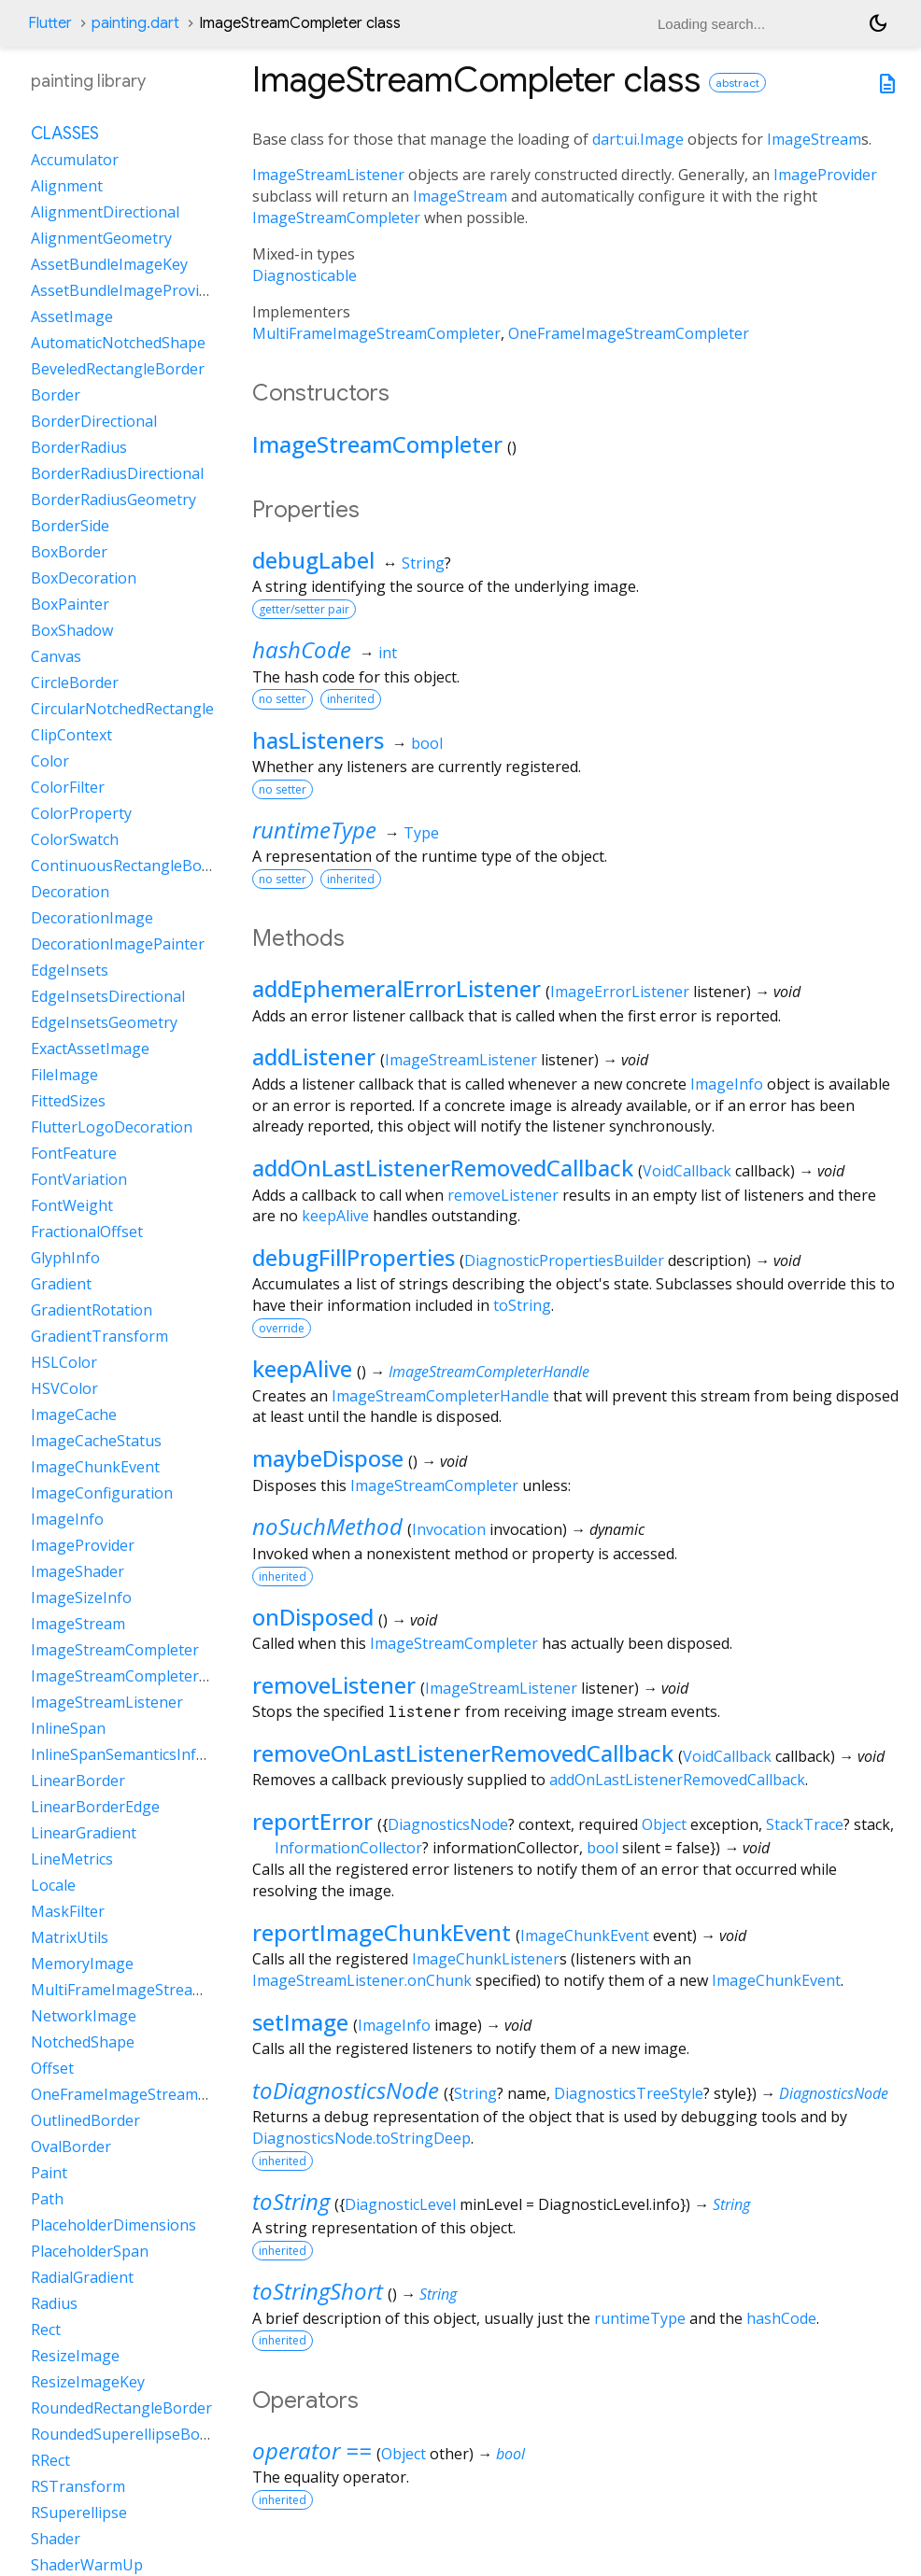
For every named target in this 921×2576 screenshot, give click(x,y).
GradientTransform (99, 1336)
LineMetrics (72, 1859)
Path (47, 2199)
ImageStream (814, 139)
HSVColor (64, 1388)
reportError (312, 1821)
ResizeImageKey (88, 2382)
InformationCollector (348, 1847)
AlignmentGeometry (101, 238)
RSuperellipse (79, 2512)
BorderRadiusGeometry (113, 499)
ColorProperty (81, 813)
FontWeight (72, 1205)
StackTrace (804, 1824)
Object (664, 1824)
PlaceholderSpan (90, 2251)
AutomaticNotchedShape (118, 342)
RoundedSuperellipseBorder (130, 2434)
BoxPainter (70, 604)
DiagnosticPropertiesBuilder (564, 1260)
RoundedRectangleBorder (121, 2408)
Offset (52, 2068)
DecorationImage (92, 918)
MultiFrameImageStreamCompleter (376, 333)
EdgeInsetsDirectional (108, 996)
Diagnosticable (304, 275)
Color (50, 761)
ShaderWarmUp (87, 2565)
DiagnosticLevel (400, 2204)
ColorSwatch (75, 839)
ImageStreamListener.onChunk (362, 1980)
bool (427, 743)
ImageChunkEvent (584, 1935)
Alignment (67, 186)
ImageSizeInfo (81, 1597)
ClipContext (71, 735)
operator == (312, 2450)
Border (55, 395)
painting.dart (135, 23)
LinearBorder (78, 1780)
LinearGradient (83, 1833)
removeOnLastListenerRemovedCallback (462, 1753)
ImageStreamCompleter (336, 217)
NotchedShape (83, 2042)
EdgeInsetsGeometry (104, 1022)
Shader (55, 2538)
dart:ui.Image (638, 139)
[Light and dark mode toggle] (878, 23)
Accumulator (75, 159)
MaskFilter (68, 1911)
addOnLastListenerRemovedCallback (442, 1167)
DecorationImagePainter (118, 944)
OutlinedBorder (85, 2120)
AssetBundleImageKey (109, 264)
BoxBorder (69, 552)
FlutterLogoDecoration (111, 1127)
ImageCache (74, 1414)
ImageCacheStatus (96, 1440)
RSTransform (78, 2486)
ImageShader (77, 1571)
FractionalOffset (87, 1231)
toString (522, 1305)
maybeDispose (328, 1458)
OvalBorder (71, 2146)
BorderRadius (79, 447)
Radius (54, 2303)
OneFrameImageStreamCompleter (628, 333)
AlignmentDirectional (105, 212)
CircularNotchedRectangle (122, 708)
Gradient (61, 1284)
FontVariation (79, 1179)
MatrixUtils (69, 1937)
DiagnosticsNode (448, 1824)
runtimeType (314, 829)
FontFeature (74, 1153)
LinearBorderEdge (95, 1806)
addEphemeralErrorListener (396, 988)
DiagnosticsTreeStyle (628, 2093)
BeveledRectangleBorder (118, 369)
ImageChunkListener (486, 1959)
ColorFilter (68, 787)
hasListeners (318, 740)
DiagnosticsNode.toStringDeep (361, 2138)
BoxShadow (72, 630)
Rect (46, 2329)
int (387, 652)
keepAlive (335, 1215)
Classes (65, 133)
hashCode (301, 649)
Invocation (449, 1529)
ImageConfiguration (102, 1493)
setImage (300, 2021)
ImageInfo (726, 1084)
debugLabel (313, 559)
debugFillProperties (353, 1257)
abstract (737, 83)
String (423, 563)
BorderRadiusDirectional (117, 473)
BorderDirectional (94, 421)
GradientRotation (91, 1310)
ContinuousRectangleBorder (131, 865)
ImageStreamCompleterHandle (489, 1371)
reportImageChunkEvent (381, 1932)
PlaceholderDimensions (113, 2225)
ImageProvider (825, 174)
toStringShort (317, 2290)
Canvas (56, 656)
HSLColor (64, 1362)
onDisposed (313, 1616)
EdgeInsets (69, 970)
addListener (313, 1056)
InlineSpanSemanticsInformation (146, 1754)
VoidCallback (687, 1171)
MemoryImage (82, 1963)
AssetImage (72, 316)
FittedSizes (68, 1101)
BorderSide (70, 525)
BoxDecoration (83, 578)
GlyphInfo (65, 1257)
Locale (53, 1885)
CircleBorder (75, 682)
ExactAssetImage (90, 1048)
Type (421, 833)
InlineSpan (68, 1728)
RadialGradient (82, 2277)
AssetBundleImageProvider (126, 290)
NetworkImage (83, 2016)
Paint (49, 2172)
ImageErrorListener (619, 991)
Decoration (70, 891)
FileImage (64, 1074)
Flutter (50, 23)
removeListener (503, 1195)
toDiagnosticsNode (345, 2090)
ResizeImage (75, 2355)
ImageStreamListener (328, 174)
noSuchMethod (327, 1526)
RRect (50, 2460)
